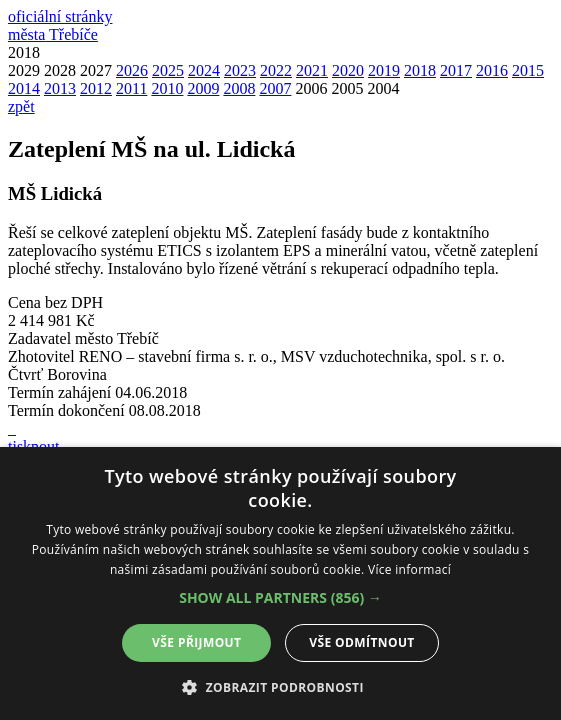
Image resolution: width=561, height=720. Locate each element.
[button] (280, 597)
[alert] (280, 583)
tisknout (34, 446)
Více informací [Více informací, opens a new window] (409, 569)
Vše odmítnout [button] (361, 642)
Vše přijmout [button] (196, 642)
